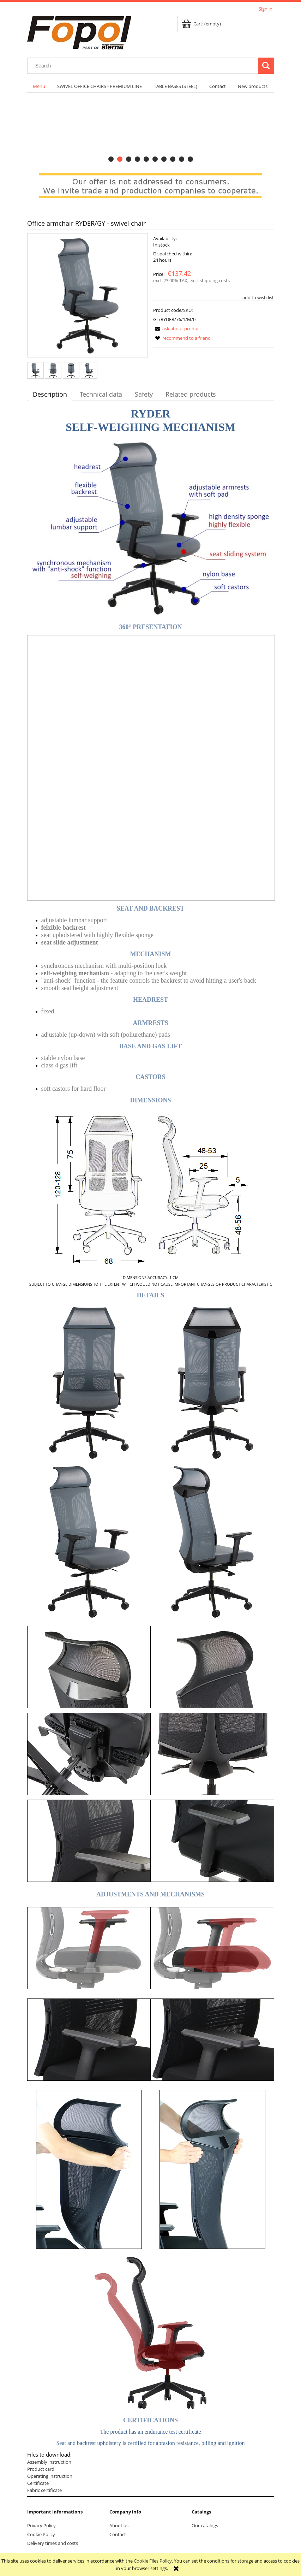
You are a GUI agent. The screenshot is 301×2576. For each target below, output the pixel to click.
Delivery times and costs (52, 2543)
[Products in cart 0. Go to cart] (201, 23)
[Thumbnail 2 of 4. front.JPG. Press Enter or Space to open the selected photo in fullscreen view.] (53, 370)
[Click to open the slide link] (150, 129)
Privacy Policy (41, 2525)
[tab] (111, 159)
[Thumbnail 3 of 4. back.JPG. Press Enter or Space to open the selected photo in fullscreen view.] (71, 370)
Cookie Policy (41, 2534)
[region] (150, 129)
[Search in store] (144, 65)
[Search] (266, 66)
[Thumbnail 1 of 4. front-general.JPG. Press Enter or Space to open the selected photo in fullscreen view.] (35, 370)
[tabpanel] (150, 1452)
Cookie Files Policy (153, 2561)
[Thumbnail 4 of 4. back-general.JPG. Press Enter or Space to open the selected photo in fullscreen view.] (89, 370)
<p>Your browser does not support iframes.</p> (151, 768)
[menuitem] (39, 86)
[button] (177, 328)
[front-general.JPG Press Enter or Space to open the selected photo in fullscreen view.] (88, 296)
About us (118, 2525)
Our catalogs (205, 2525)
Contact (117, 2534)
